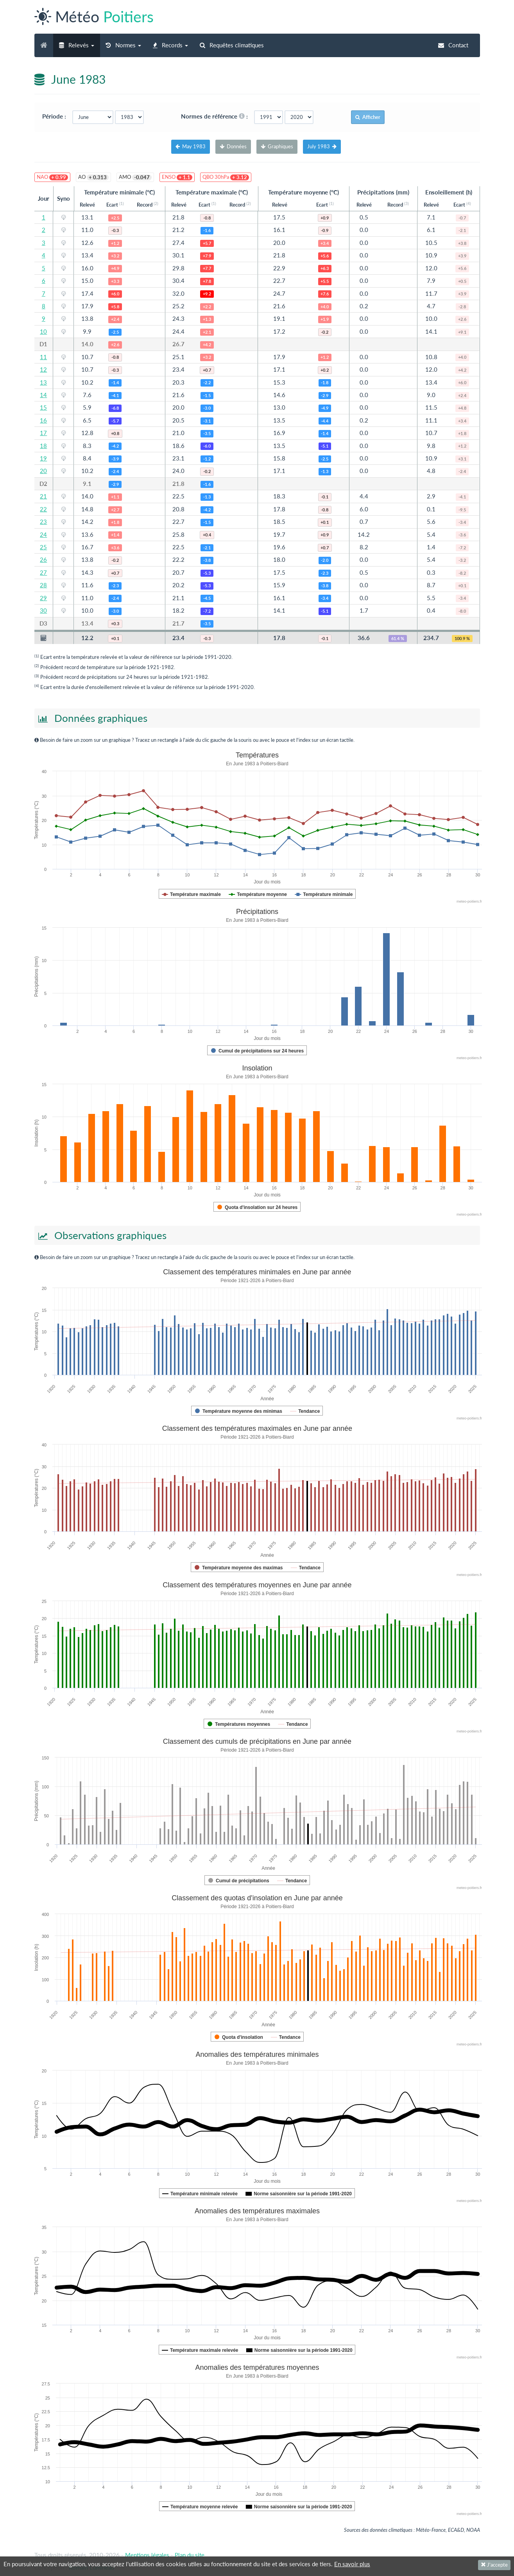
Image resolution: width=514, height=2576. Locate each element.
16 (43, 420)
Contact (453, 45)
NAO (52, 177)
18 (43, 445)
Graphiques (277, 146)
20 (43, 470)
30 (43, 610)
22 (43, 509)
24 (43, 534)
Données (233, 146)
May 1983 (191, 146)
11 (43, 356)
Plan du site (189, 2554)
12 (43, 369)
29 (43, 597)
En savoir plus (352, 2563)
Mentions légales (147, 2554)
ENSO (177, 177)
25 (43, 546)
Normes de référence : (217, 116)
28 (43, 584)
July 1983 (322, 146)
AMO (135, 177)
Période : (56, 116)
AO (93, 177)
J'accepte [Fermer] (494, 2565)
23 (43, 521)
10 (43, 331)
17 (43, 432)
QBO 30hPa (225, 177)
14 (43, 394)
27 (43, 572)
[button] (76, 45)
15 (43, 407)
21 (43, 496)
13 (43, 382)
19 (43, 458)
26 (43, 559)
